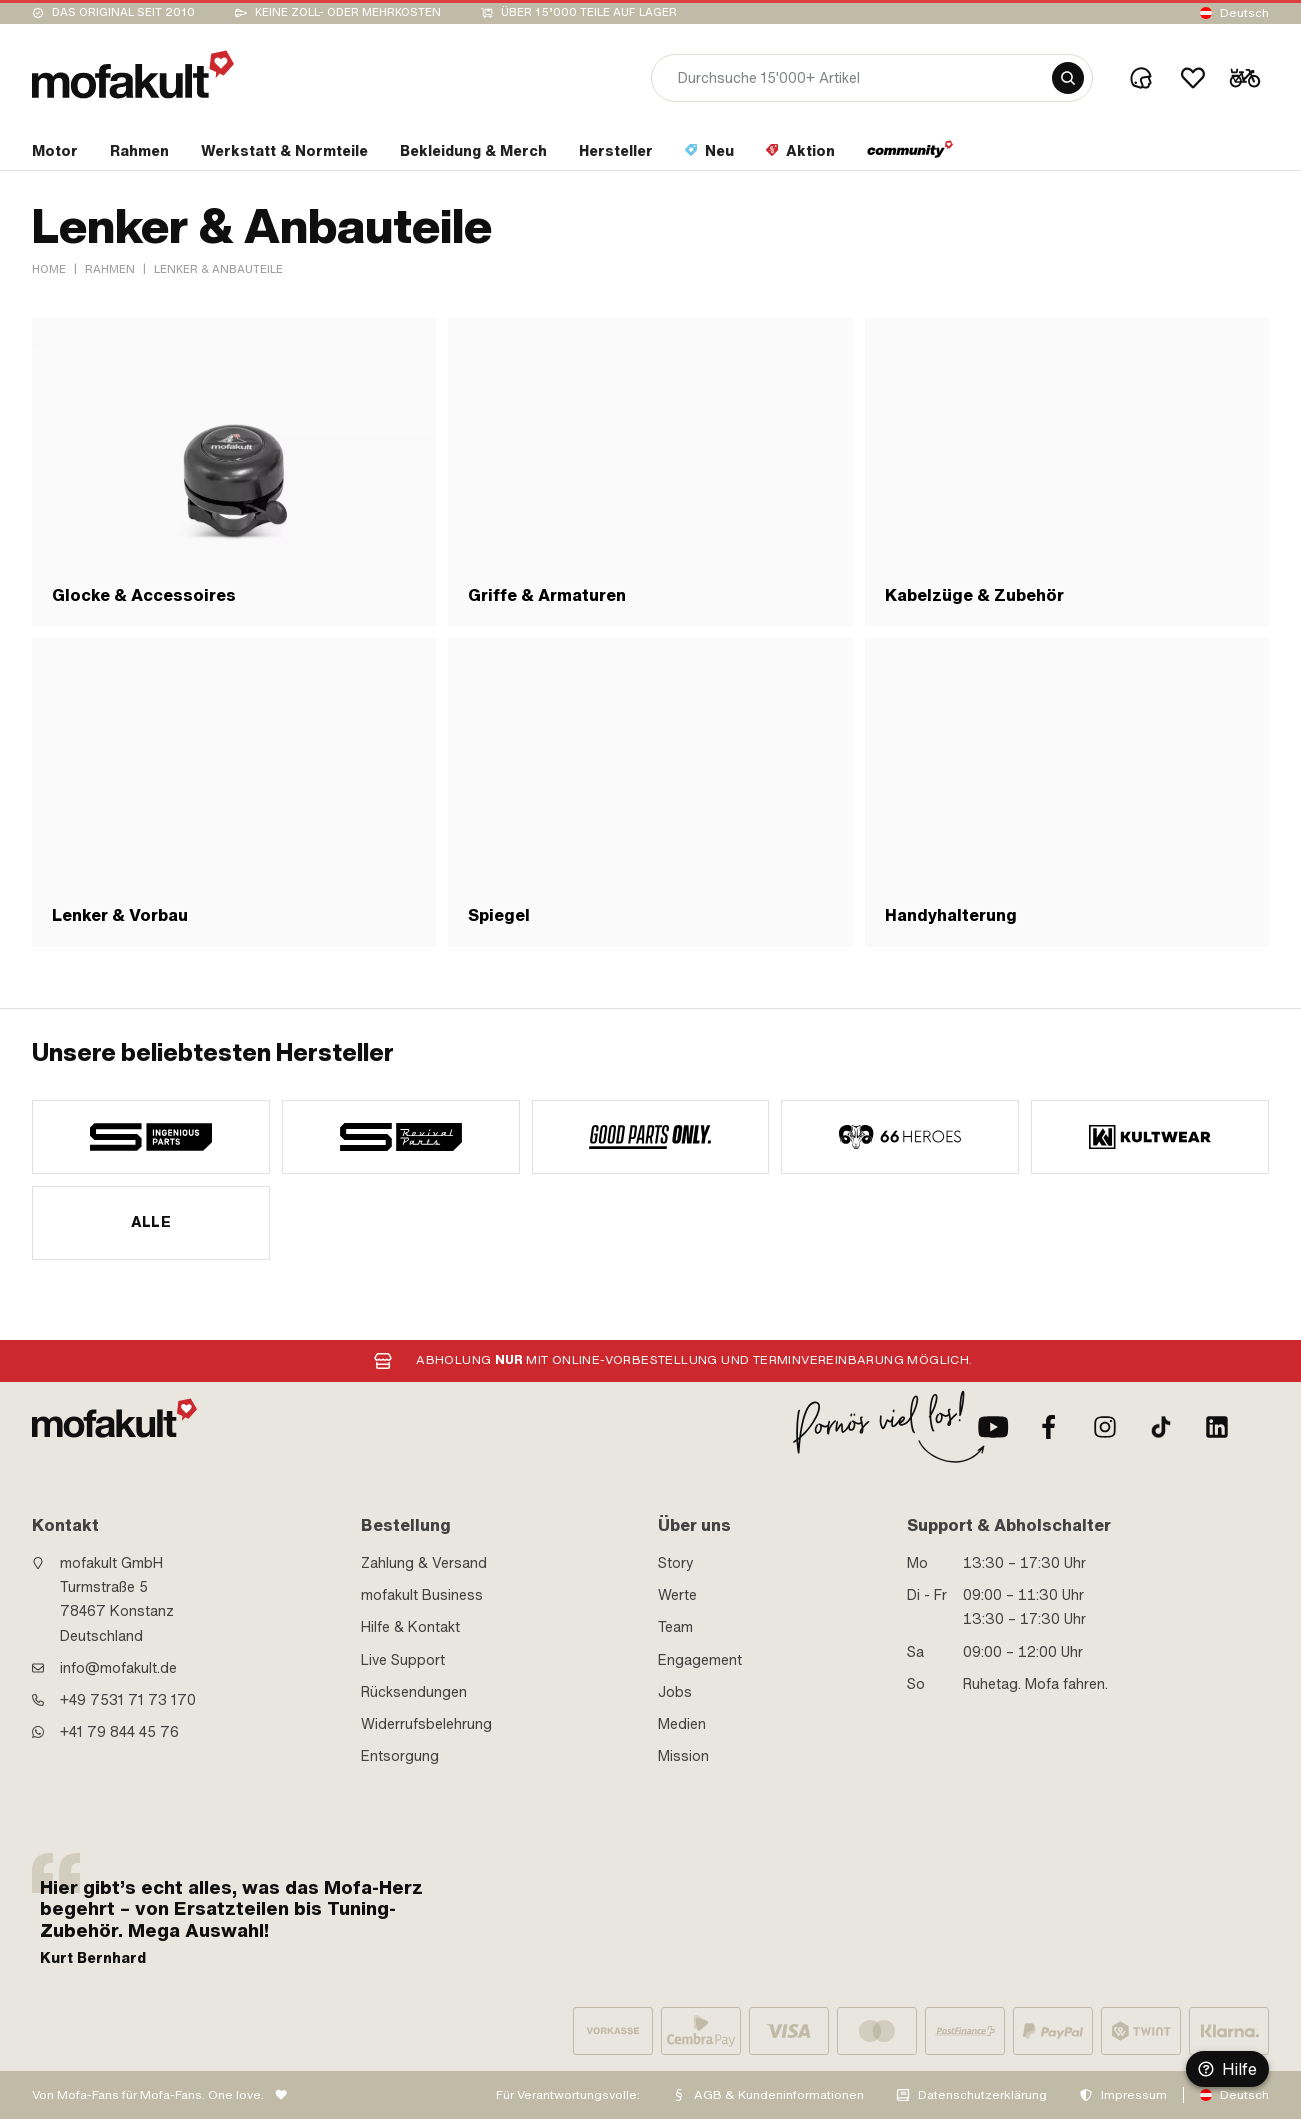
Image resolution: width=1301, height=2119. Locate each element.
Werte (677, 1595)
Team (675, 1627)
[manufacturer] (151, 1137)
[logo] (133, 74)
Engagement (700, 1660)
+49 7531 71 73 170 (128, 1700)
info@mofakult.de (118, 1668)
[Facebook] (1049, 1427)
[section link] (55, 155)
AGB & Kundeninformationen (779, 2095)
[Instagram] (1105, 1427)
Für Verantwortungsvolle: (568, 2095)
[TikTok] (1161, 1427)
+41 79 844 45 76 (119, 1732)
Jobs (675, 1692)
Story (676, 1563)
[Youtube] (993, 1427)
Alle (151, 1222)
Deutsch (1244, 13)
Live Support (403, 1660)
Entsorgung (400, 1756)
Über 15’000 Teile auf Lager (589, 12)
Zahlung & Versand (424, 1563)
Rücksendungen (414, 1692)
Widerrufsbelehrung (426, 1724)
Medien (682, 1724)
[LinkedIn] (1217, 1427)
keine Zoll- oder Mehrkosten (348, 12)
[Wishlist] (1193, 78)
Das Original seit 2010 (123, 12)
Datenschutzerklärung (982, 2095)
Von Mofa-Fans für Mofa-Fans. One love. (148, 2095)
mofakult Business (422, 1595)
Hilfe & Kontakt (410, 1627)
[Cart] (1245, 78)
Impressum (1134, 2095)
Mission (683, 1756)
